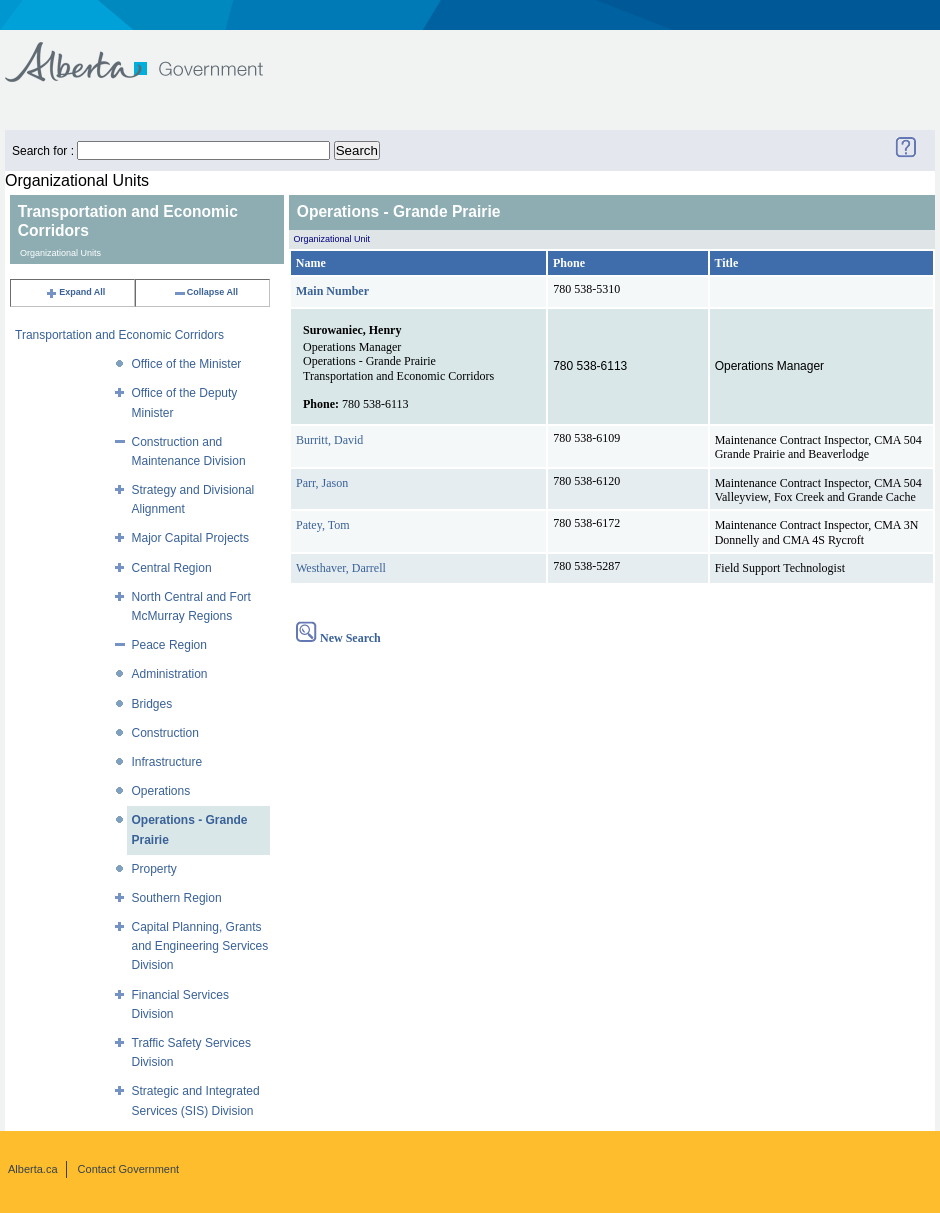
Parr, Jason (322, 483)
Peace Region (169, 645)
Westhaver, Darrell (341, 568)
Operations (161, 791)
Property (154, 869)
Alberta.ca (33, 1169)
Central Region (172, 568)
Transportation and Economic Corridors (119, 335)
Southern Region (177, 898)
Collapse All (205, 292)
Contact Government (129, 1169)
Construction (165, 733)
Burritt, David (329, 440)
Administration (170, 674)
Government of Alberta (150, 52)
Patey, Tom (323, 525)
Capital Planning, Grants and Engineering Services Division (200, 946)
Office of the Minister (187, 364)
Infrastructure (167, 762)
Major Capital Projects (190, 538)
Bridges (152, 704)
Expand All (75, 292)
